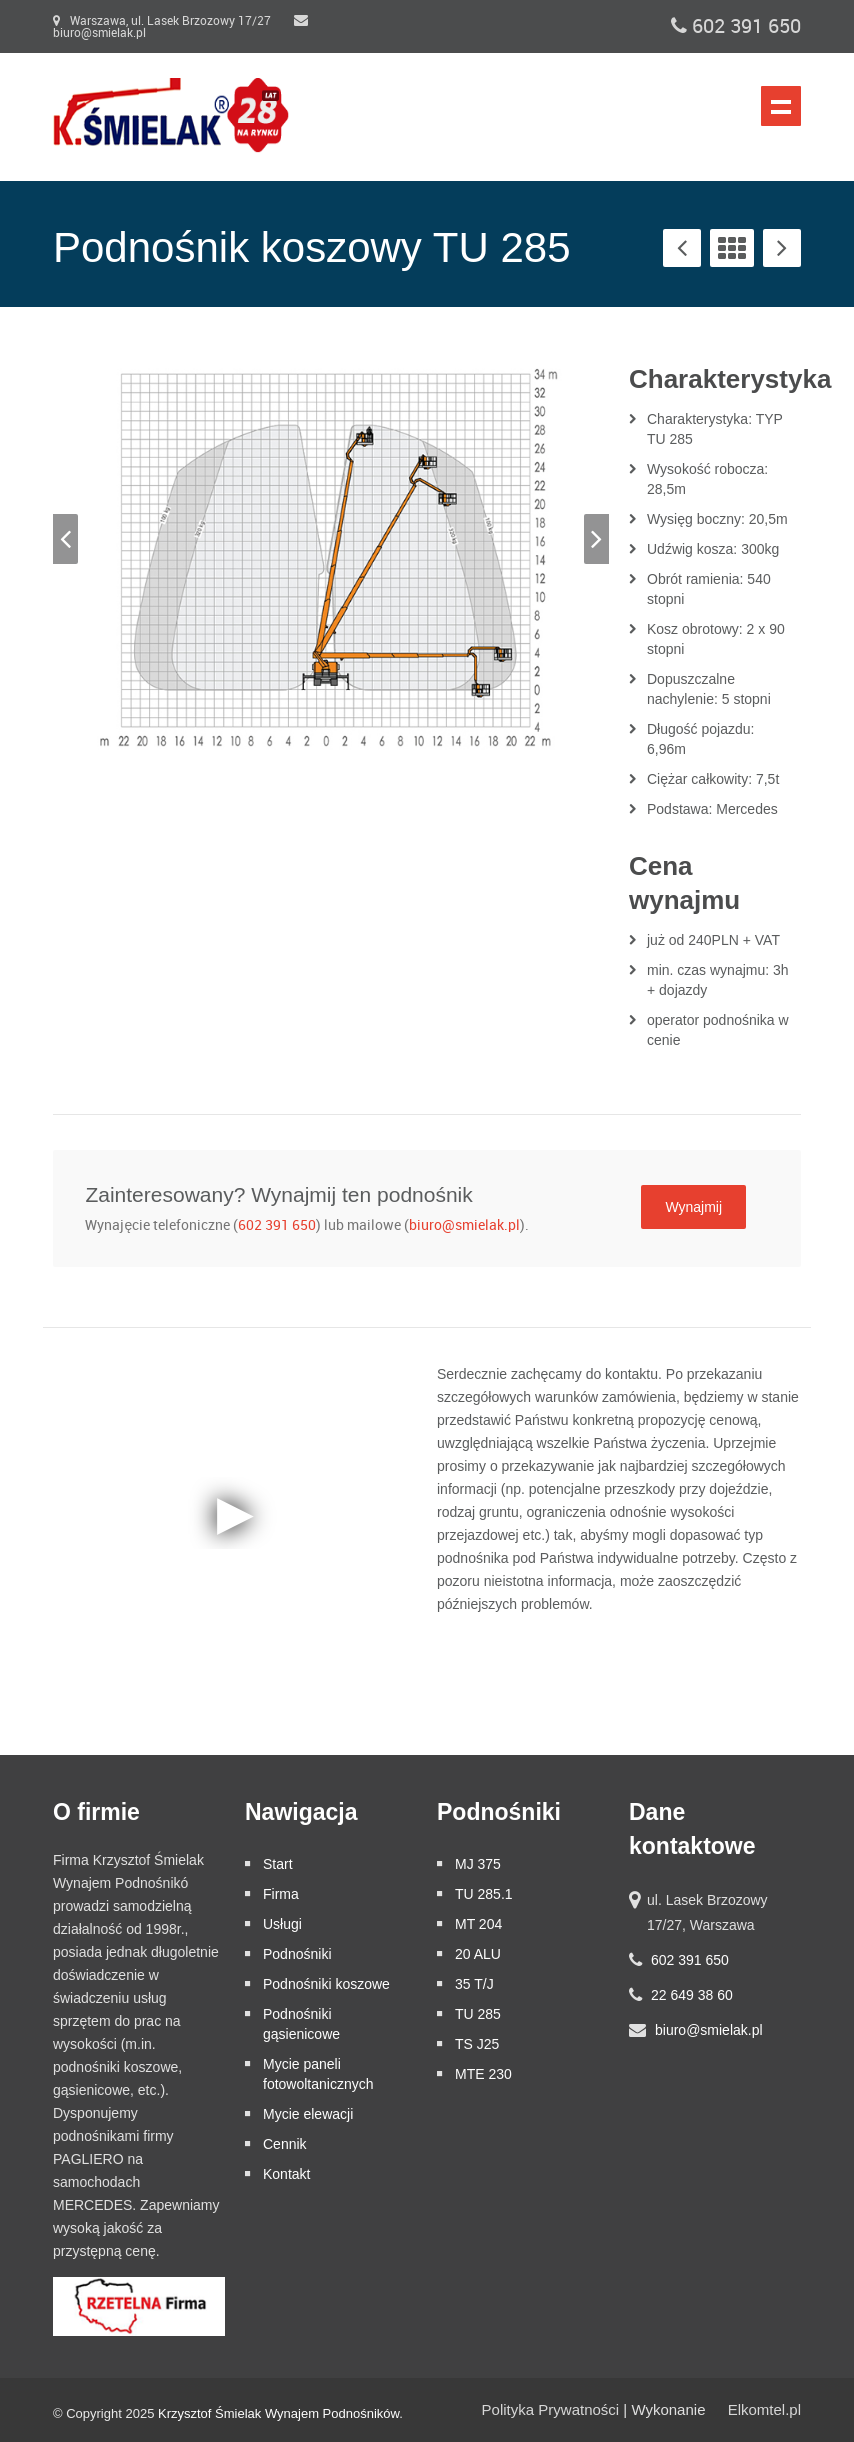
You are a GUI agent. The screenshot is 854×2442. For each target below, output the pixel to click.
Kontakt (286, 2174)
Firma (281, 1894)
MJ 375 (478, 1864)
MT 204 (478, 1924)
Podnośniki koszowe (326, 1984)
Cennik (285, 2144)
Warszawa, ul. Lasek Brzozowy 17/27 (162, 21)
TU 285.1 (484, 1894)
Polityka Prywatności (551, 2409)
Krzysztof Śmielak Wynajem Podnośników (278, 2413)
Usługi (282, 1924)
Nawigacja (781, 106)
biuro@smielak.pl (464, 1225)
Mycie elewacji (308, 2114)
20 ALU (478, 1954)
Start (278, 1864)
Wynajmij (693, 1207)
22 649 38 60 (692, 1995)
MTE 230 (483, 2074)
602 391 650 (736, 26)
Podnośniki (297, 1954)
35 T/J (474, 1984)
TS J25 (477, 2044)
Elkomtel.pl (764, 2409)
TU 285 (478, 2014)
